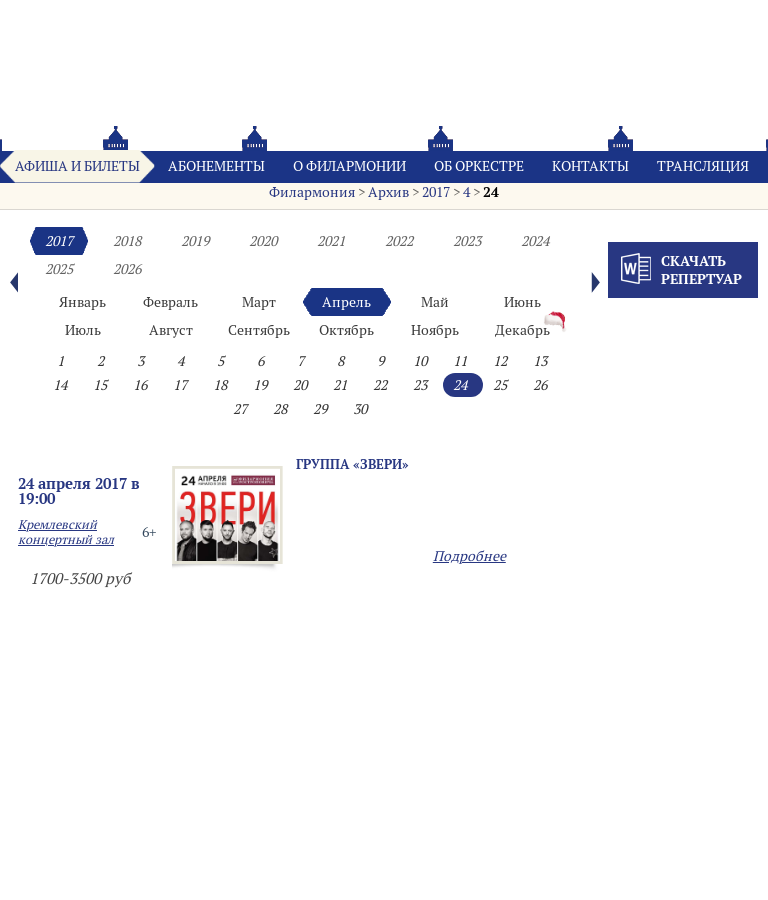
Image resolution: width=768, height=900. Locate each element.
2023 (467, 241)
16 (140, 385)
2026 (127, 269)
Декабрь (522, 330)
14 (60, 385)
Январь (82, 302)
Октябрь (346, 330)
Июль (83, 330)
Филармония (312, 192)
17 (180, 385)
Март (259, 302)
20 (300, 385)
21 (340, 385)
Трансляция (703, 166)
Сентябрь (259, 330)
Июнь (522, 302)
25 (500, 385)
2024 (535, 241)
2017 (436, 192)
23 (420, 385)
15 (100, 385)
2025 (59, 269)
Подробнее (469, 556)
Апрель (346, 302)
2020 (263, 241)
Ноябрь (435, 330)
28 (280, 409)
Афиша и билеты (77, 166)
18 (220, 385)
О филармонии (349, 166)
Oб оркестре (479, 166)
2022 (399, 241)
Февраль (170, 302)
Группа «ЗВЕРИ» (352, 464)
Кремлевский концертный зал (66, 532)
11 (460, 361)
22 (380, 385)
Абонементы (216, 166)
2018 (127, 241)
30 (360, 409)
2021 (331, 241)
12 (500, 361)
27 (240, 409)
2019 (195, 241)
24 (491, 192)
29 (320, 409)
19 (260, 385)
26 (540, 385)
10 (420, 361)
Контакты (590, 166)
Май (435, 302)
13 (540, 361)
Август (171, 330)
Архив (388, 192)
